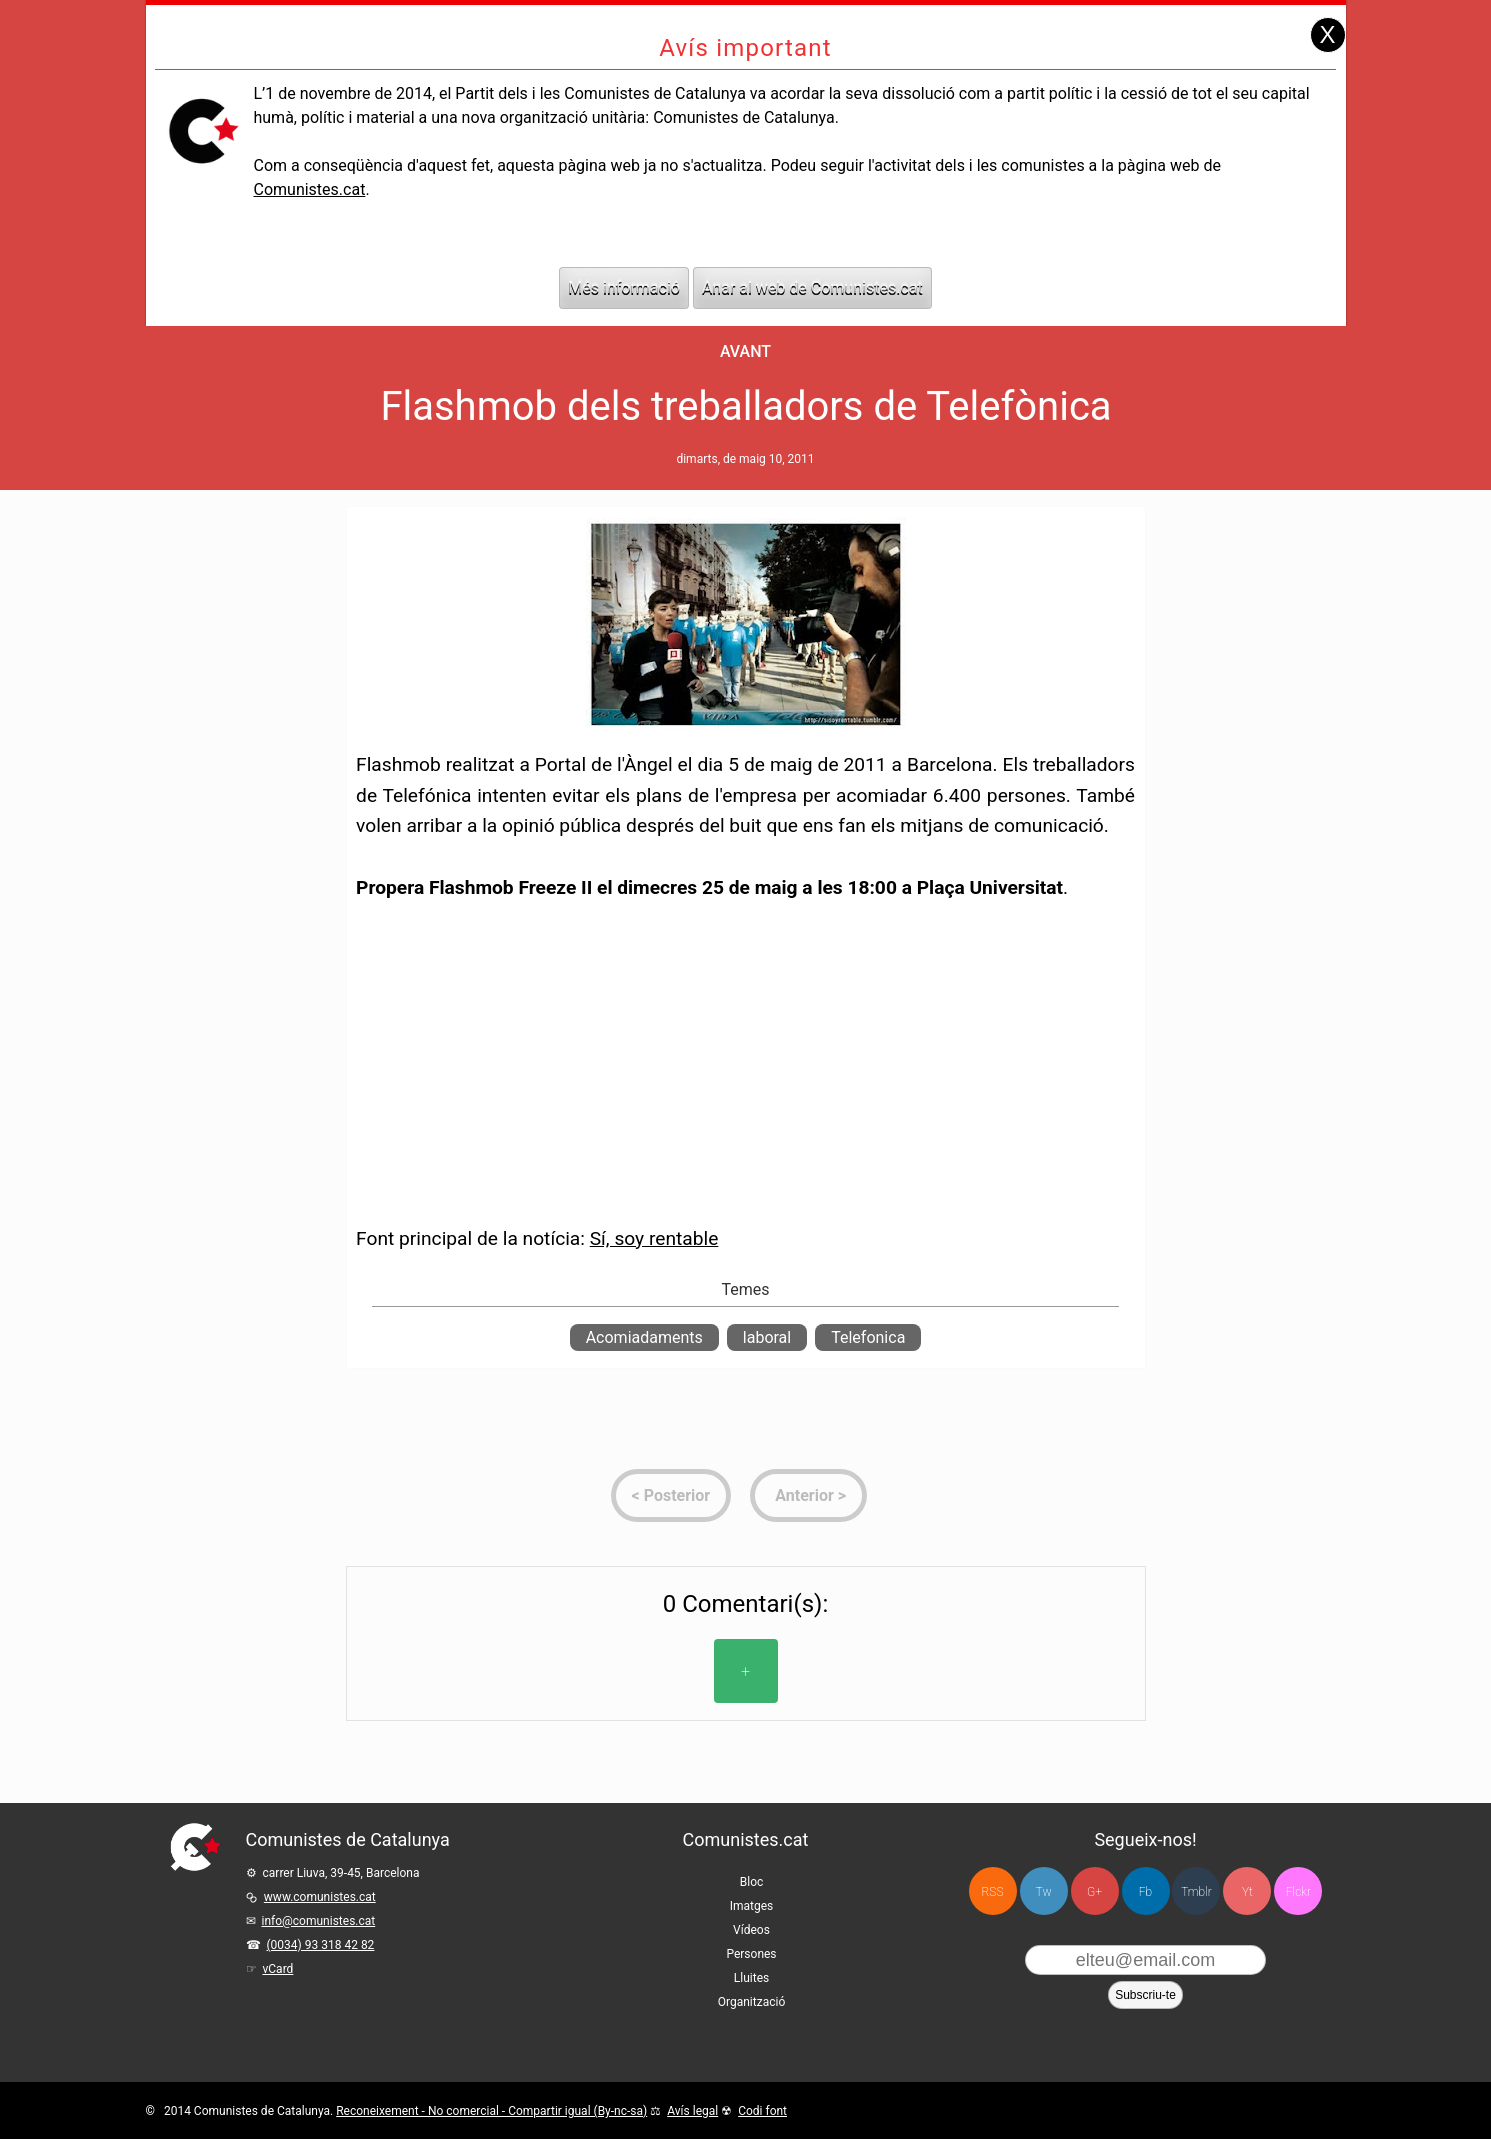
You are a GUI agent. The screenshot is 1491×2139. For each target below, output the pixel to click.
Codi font (762, 2111)
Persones (751, 1954)
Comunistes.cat (309, 189)
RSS (993, 1892)
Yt (1247, 1892)
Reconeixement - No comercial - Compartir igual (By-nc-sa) (491, 2111)
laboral (767, 1337)
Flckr (1298, 1892)
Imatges (752, 1906)
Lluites (751, 1978)
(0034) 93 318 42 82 (321, 1945)
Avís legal (692, 2111)
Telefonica (868, 1337)
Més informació (624, 287)
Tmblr (1196, 1892)
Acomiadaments (644, 1337)
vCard (278, 1969)
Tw (1044, 1892)
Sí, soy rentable (654, 1238)
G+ (1094, 1892)
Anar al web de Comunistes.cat (812, 287)
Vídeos (751, 1930)
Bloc (752, 1882)
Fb (1145, 1892)
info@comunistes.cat (319, 1921)
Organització (751, 2002)
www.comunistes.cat (320, 1897)
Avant (745, 351)
